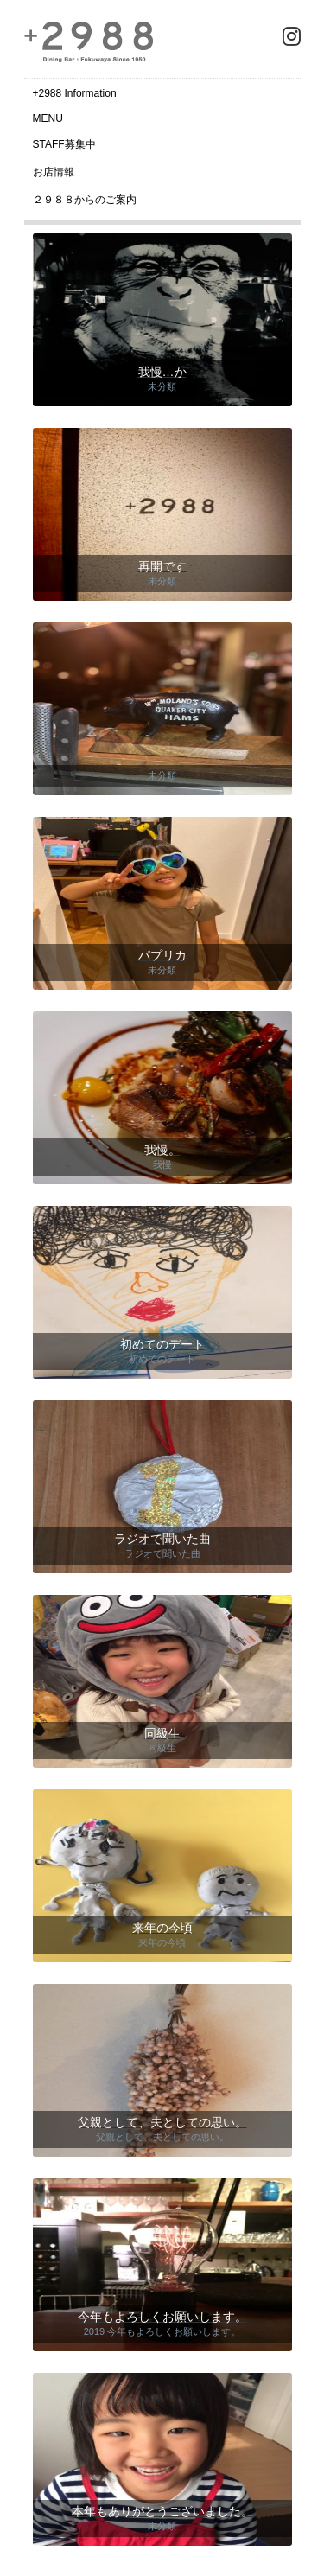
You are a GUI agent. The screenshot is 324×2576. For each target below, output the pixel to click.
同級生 (162, 1748)
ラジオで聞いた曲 (162, 1553)
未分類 (162, 386)
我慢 (162, 1164)
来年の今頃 (162, 1942)
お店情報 (53, 172)
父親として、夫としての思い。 (162, 2137)
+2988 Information (75, 93)
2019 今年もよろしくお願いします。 (162, 2331)
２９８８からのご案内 (85, 200)
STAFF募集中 (64, 144)
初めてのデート (162, 1359)
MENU (48, 118)
